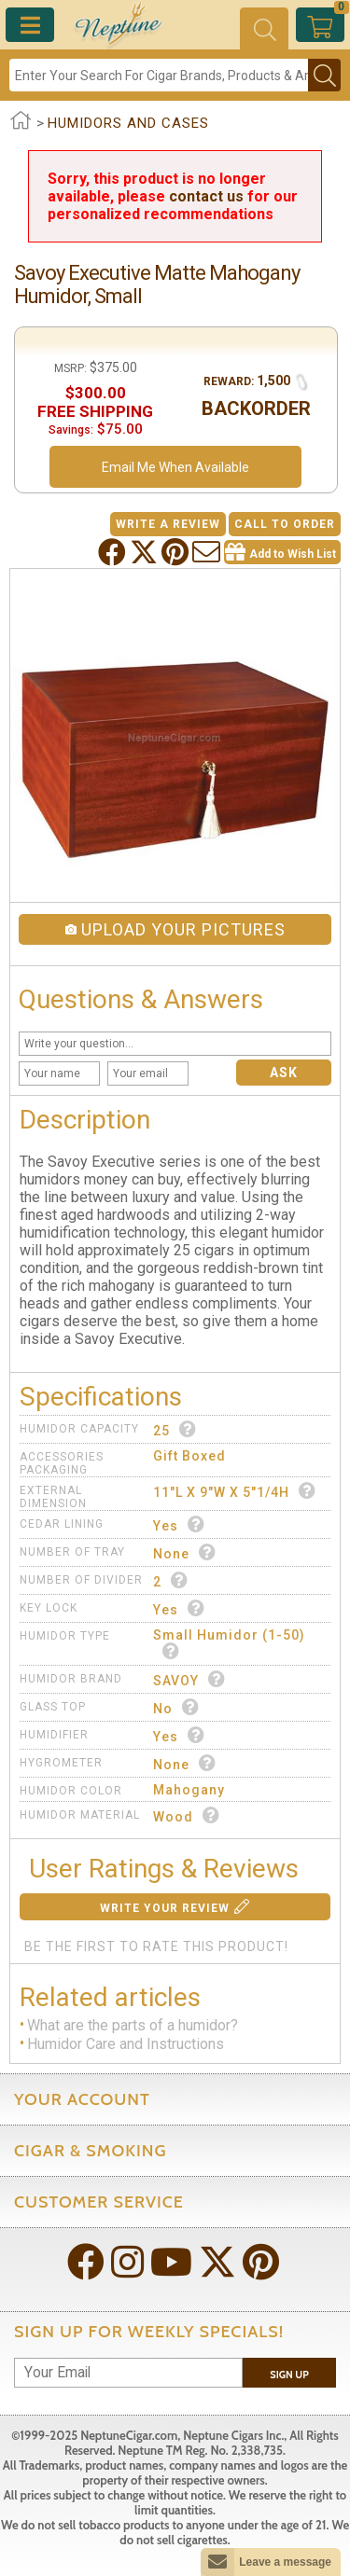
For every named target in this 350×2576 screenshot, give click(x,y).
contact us (206, 196)
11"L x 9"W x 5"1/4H (234, 1491)
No (176, 1707)
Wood (186, 1815)
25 (175, 1429)
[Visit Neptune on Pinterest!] (263, 2264)
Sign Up (289, 2374)
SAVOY (189, 1679)
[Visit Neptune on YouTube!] (173, 2264)
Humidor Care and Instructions (125, 2045)
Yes (179, 1524)
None (185, 1552)
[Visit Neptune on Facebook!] (87, 2264)
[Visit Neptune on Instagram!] (129, 2264)
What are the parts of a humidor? (132, 2025)
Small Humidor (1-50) (229, 1643)
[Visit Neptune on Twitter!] (219, 2264)
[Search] (158, 75)
